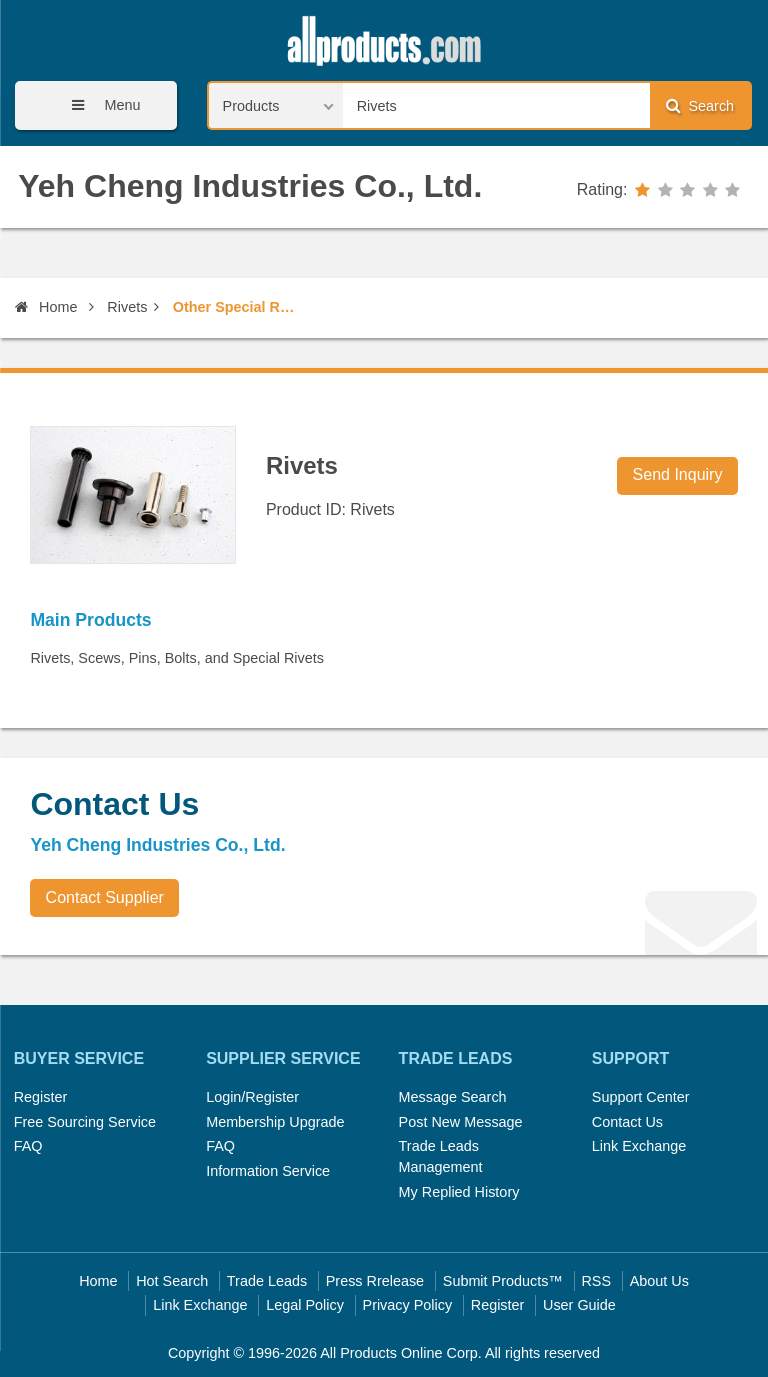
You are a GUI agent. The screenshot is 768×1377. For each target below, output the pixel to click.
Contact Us (627, 1122)
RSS (596, 1281)
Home (46, 307)
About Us (659, 1281)
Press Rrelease (375, 1281)
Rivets (127, 307)
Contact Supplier (105, 897)
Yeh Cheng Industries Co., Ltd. (250, 186)
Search (700, 105)
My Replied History (459, 1192)
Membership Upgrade (275, 1122)
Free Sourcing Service (85, 1122)
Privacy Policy (408, 1305)
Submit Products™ (503, 1281)
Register (41, 1097)
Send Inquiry (678, 474)
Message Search (453, 1097)
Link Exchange (639, 1146)
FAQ (28, 1146)
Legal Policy (305, 1305)
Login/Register (252, 1097)
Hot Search (172, 1281)
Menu (99, 105)
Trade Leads (267, 1281)
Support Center (641, 1097)
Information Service (268, 1171)
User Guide (579, 1305)
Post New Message (461, 1122)
